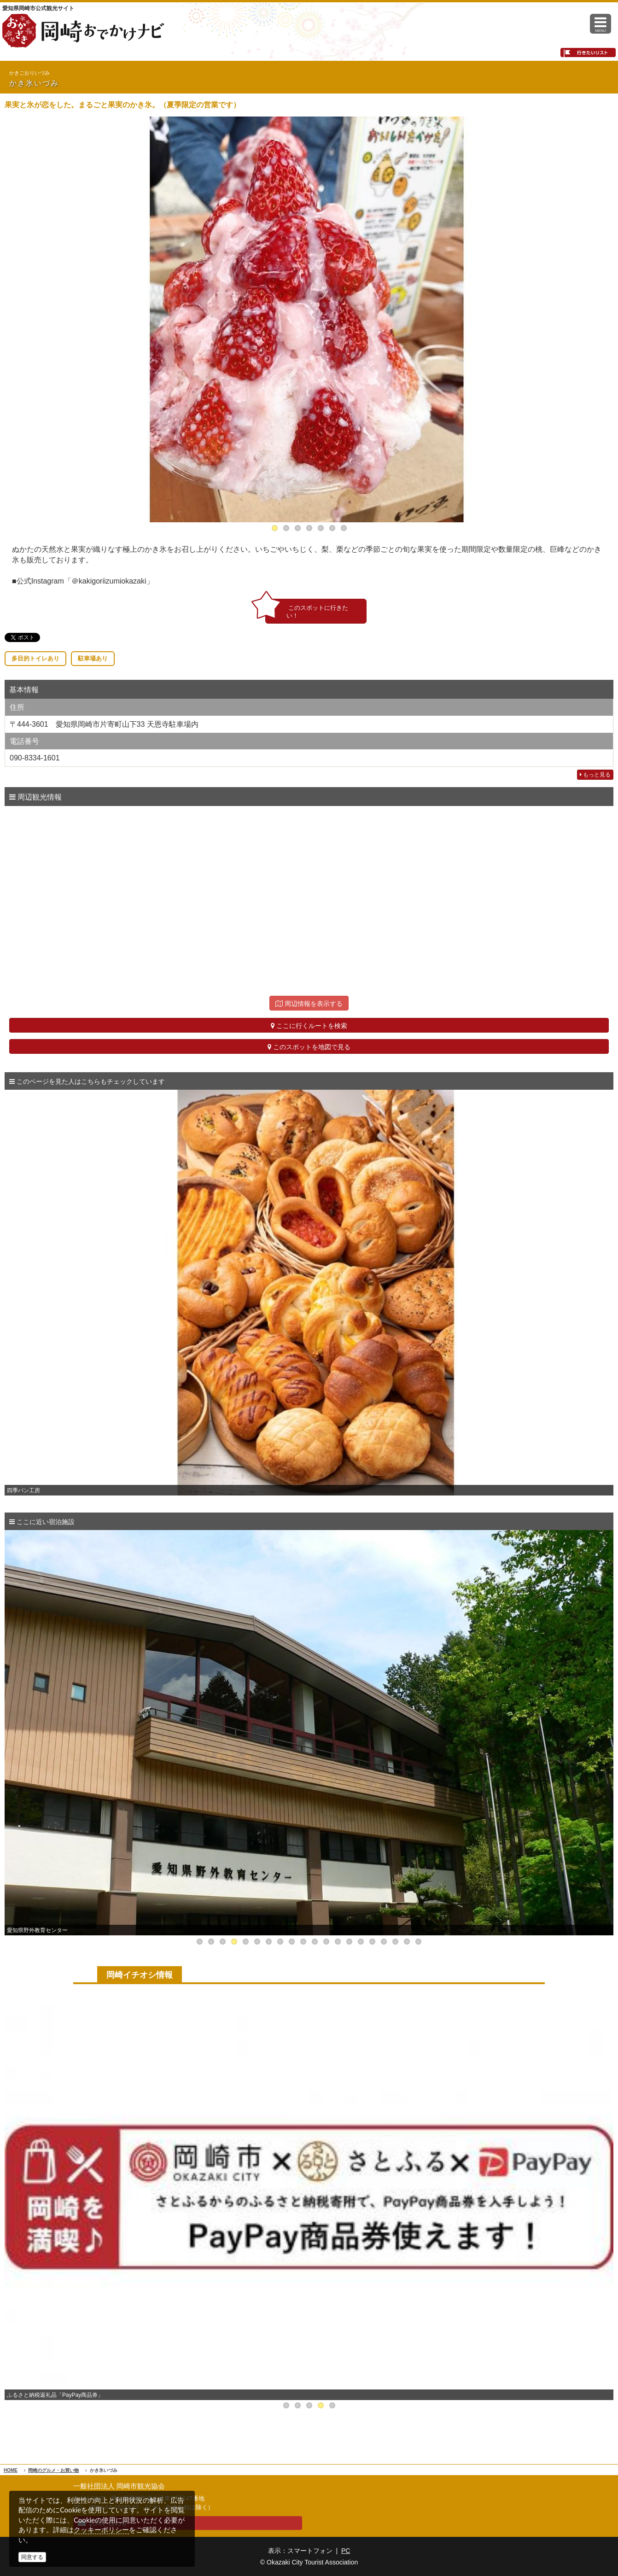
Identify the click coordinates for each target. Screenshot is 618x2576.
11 (315, 1942)
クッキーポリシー (101, 2530)
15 (361, 1942)
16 (372, 1942)
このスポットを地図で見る (309, 1047)
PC (345, 2550)
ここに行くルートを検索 (309, 1025)
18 (395, 1942)
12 (326, 1942)
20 (418, 1942)
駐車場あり (93, 658)
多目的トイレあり (35, 658)
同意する (32, 2557)
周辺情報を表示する (309, 1003)
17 (384, 1942)
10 (303, 1942)
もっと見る (595, 774)
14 (349, 1942)
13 (338, 1942)
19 (407, 1942)
